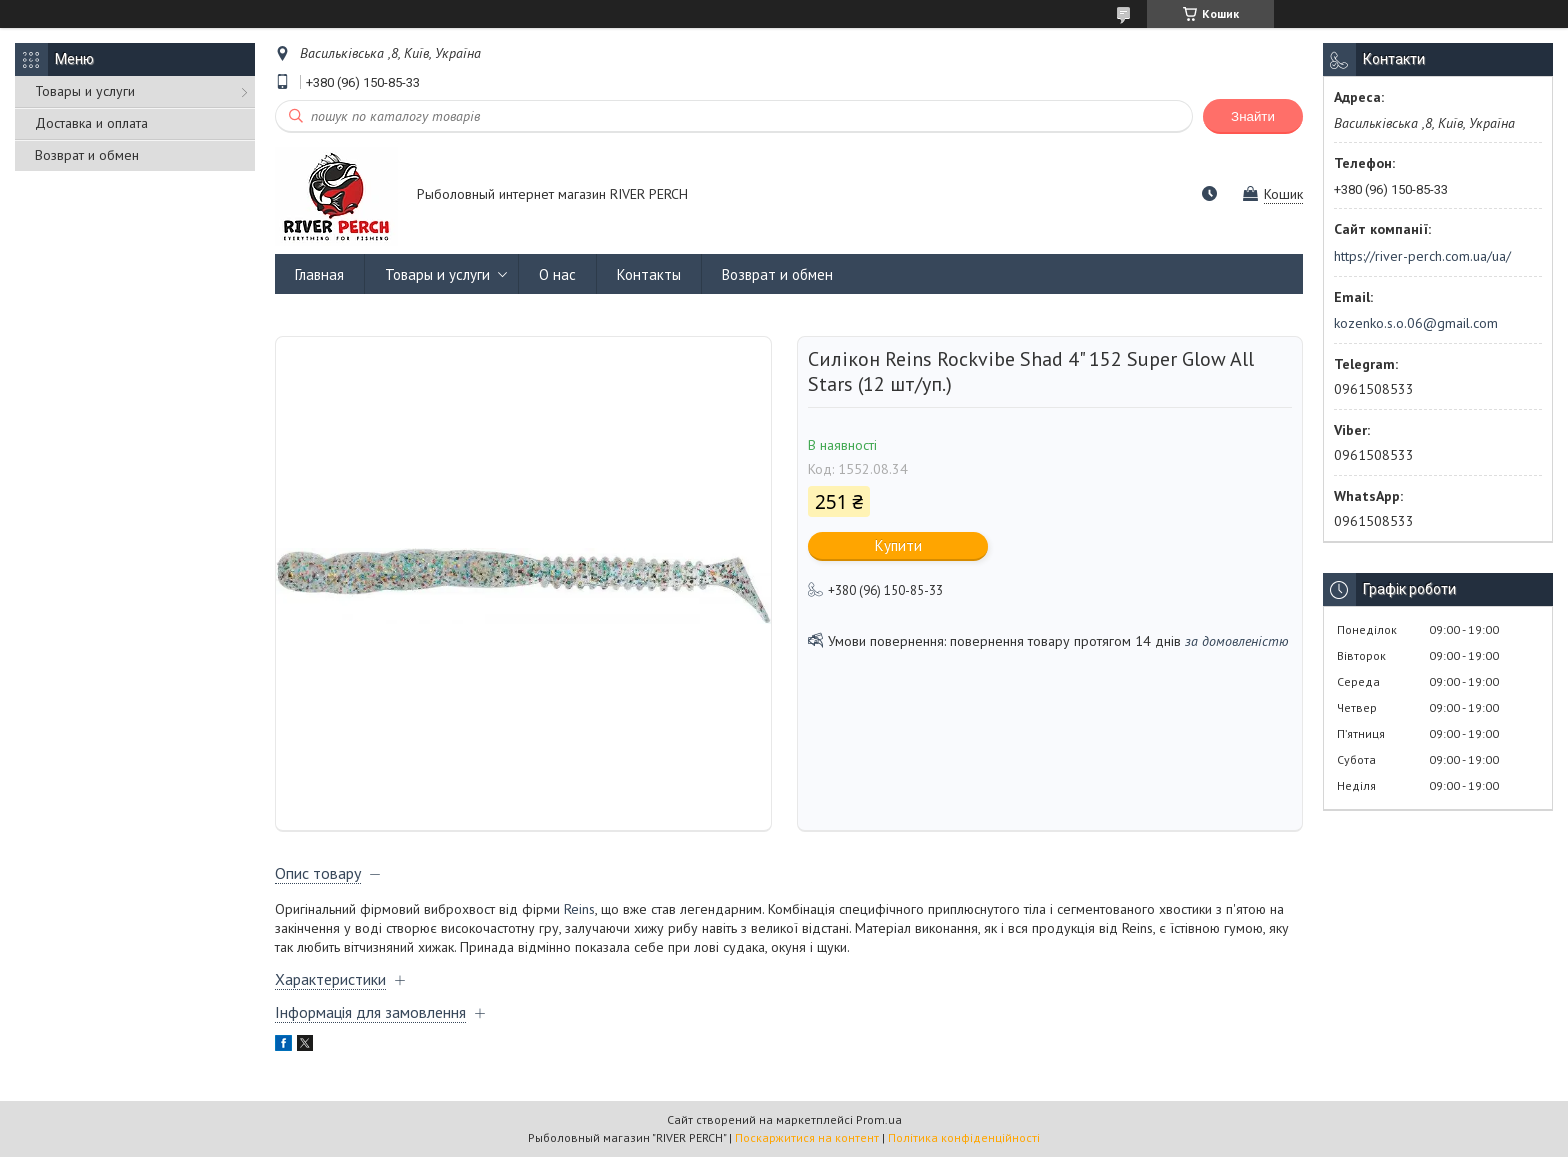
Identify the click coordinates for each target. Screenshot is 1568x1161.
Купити (898, 545)
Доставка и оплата (91, 123)
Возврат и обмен (87, 155)
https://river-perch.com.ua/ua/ (1422, 256)
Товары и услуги (85, 91)
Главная (319, 274)
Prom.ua (879, 1123)
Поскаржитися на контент (807, 1141)
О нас (557, 274)
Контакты (649, 274)
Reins (579, 913)
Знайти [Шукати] (1253, 116)
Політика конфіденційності (964, 1141)
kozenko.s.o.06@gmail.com (1416, 323)
